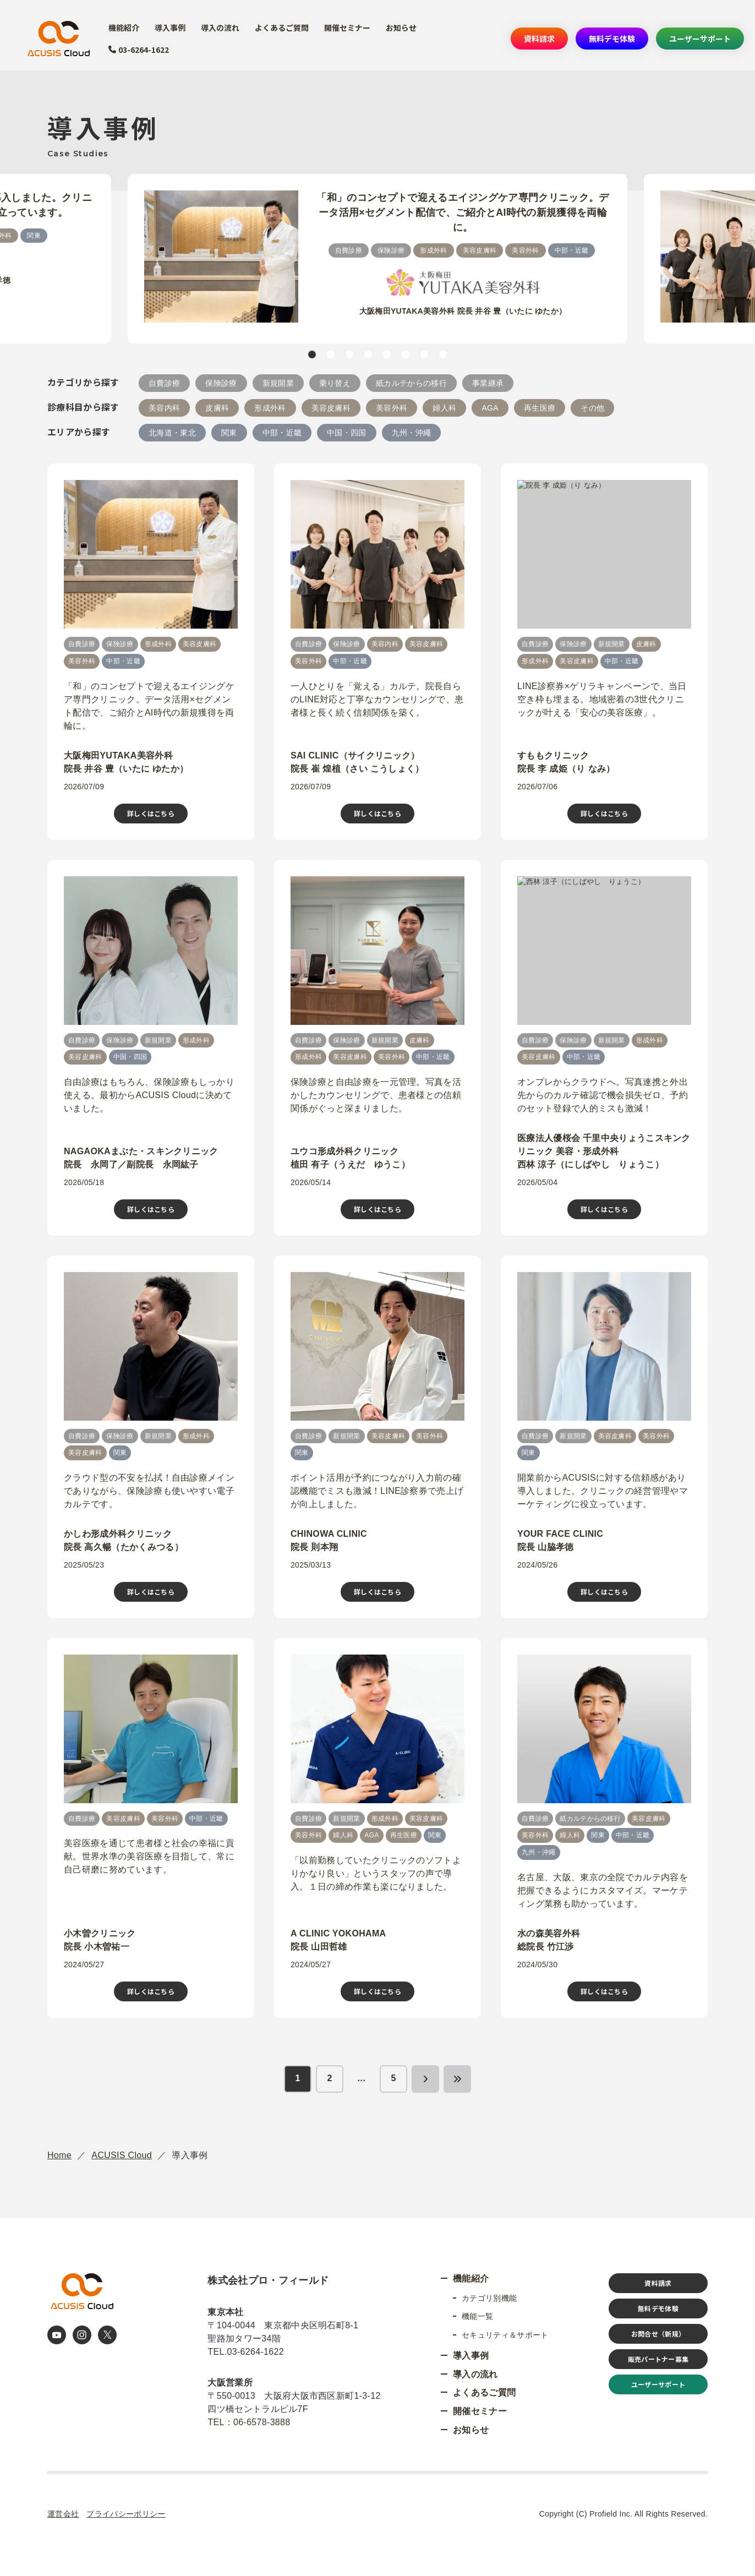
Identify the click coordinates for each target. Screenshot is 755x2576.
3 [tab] (349, 354)
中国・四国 (346, 432)
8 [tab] (443, 354)
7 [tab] (424, 354)
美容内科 (164, 407)
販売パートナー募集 (658, 2359)
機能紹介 (123, 27)
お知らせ (405, 27)
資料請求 (536, 38)
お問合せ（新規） (658, 2333)
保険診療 (221, 383)
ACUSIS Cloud (121, 2155)
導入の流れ (221, 27)
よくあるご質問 (283, 27)
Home (59, 2155)
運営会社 (63, 2513)
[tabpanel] (377, 258)
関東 (229, 432)
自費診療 (164, 383)
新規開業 (278, 383)
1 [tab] (312, 354)
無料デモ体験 (610, 38)
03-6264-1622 (138, 49)
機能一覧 (477, 2316)
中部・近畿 (282, 432)
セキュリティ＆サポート (505, 2335)
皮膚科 (217, 407)
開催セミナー (350, 27)
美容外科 (391, 407)
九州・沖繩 (411, 432)
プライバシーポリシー (125, 2513)
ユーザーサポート (699, 38)
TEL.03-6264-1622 (245, 2351)
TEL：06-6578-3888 (248, 2422)
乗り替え (335, 383)
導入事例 (170, 27)
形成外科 (270, 407)
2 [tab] (331, 354)
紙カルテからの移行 (411, 383)
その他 (592, 407)
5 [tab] (387, 354)
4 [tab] (368, 354)
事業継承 (488, 383)
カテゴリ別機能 (489, 2298)
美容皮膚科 (331, 407)
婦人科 (444, 407)
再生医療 (539, 407)
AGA (490, 407)
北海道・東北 (172, 432)
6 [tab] (405, 354)
